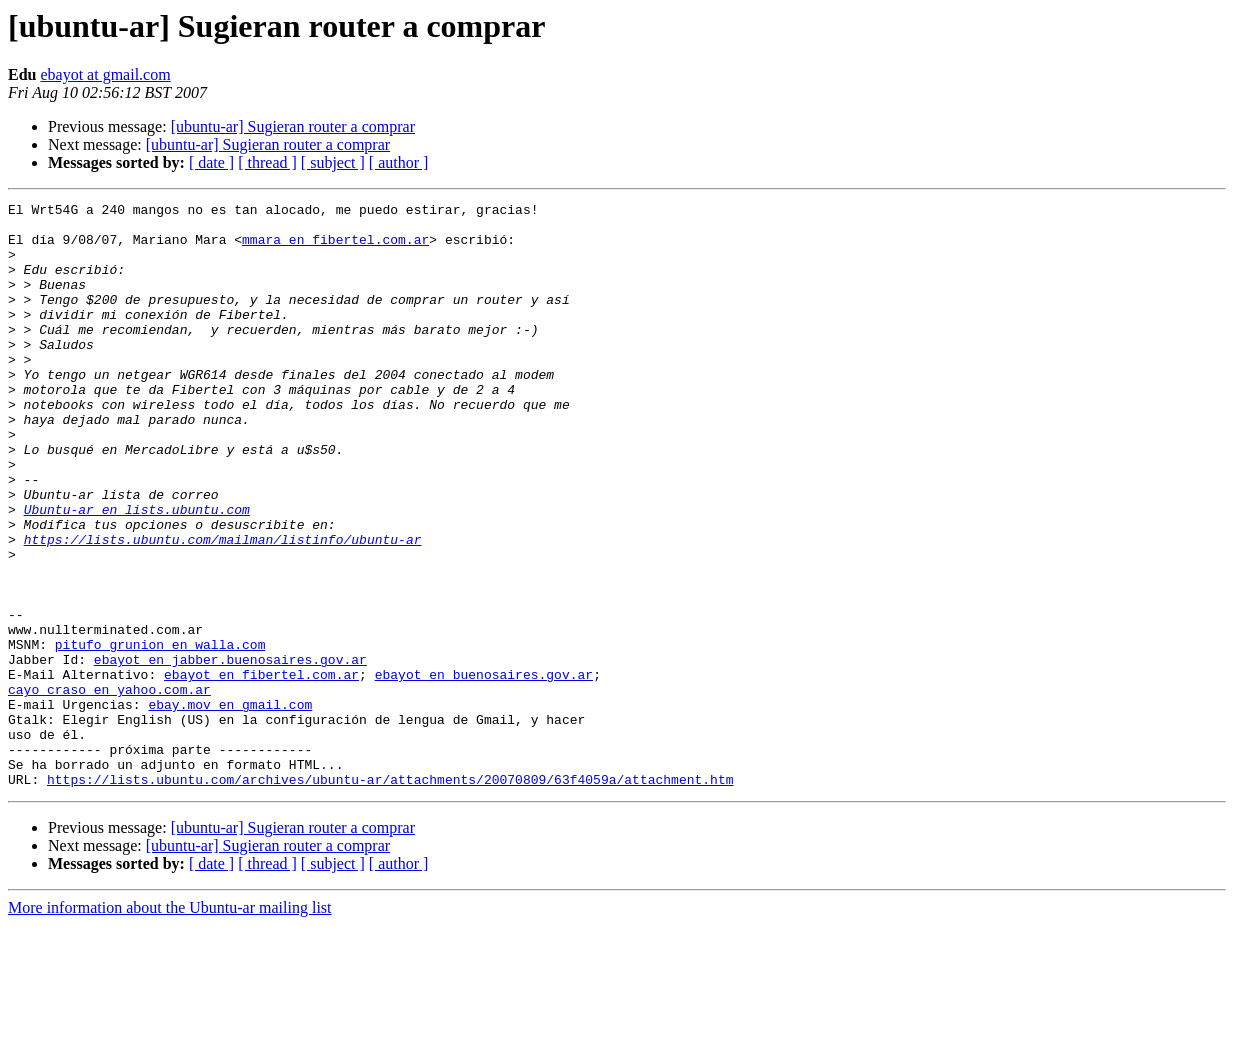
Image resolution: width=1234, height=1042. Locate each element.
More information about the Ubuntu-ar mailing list (170, 1024)
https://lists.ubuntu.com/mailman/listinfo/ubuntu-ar (223, 608)
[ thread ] (267, 162)
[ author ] (399, 162)
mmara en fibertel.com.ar (335, 248)
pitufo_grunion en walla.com (160, 734)
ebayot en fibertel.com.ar (261, 770)
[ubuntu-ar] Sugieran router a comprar (293, 126)
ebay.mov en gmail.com (230, 806)
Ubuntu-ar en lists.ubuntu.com (137, 572)
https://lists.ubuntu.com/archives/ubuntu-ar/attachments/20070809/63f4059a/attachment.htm (390, 896)
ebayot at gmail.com (105, 74)
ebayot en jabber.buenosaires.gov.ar (230, 752)
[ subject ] (333, 162)
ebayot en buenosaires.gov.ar (484, 770)
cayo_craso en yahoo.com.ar (109, 788)
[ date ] (211, 162)
